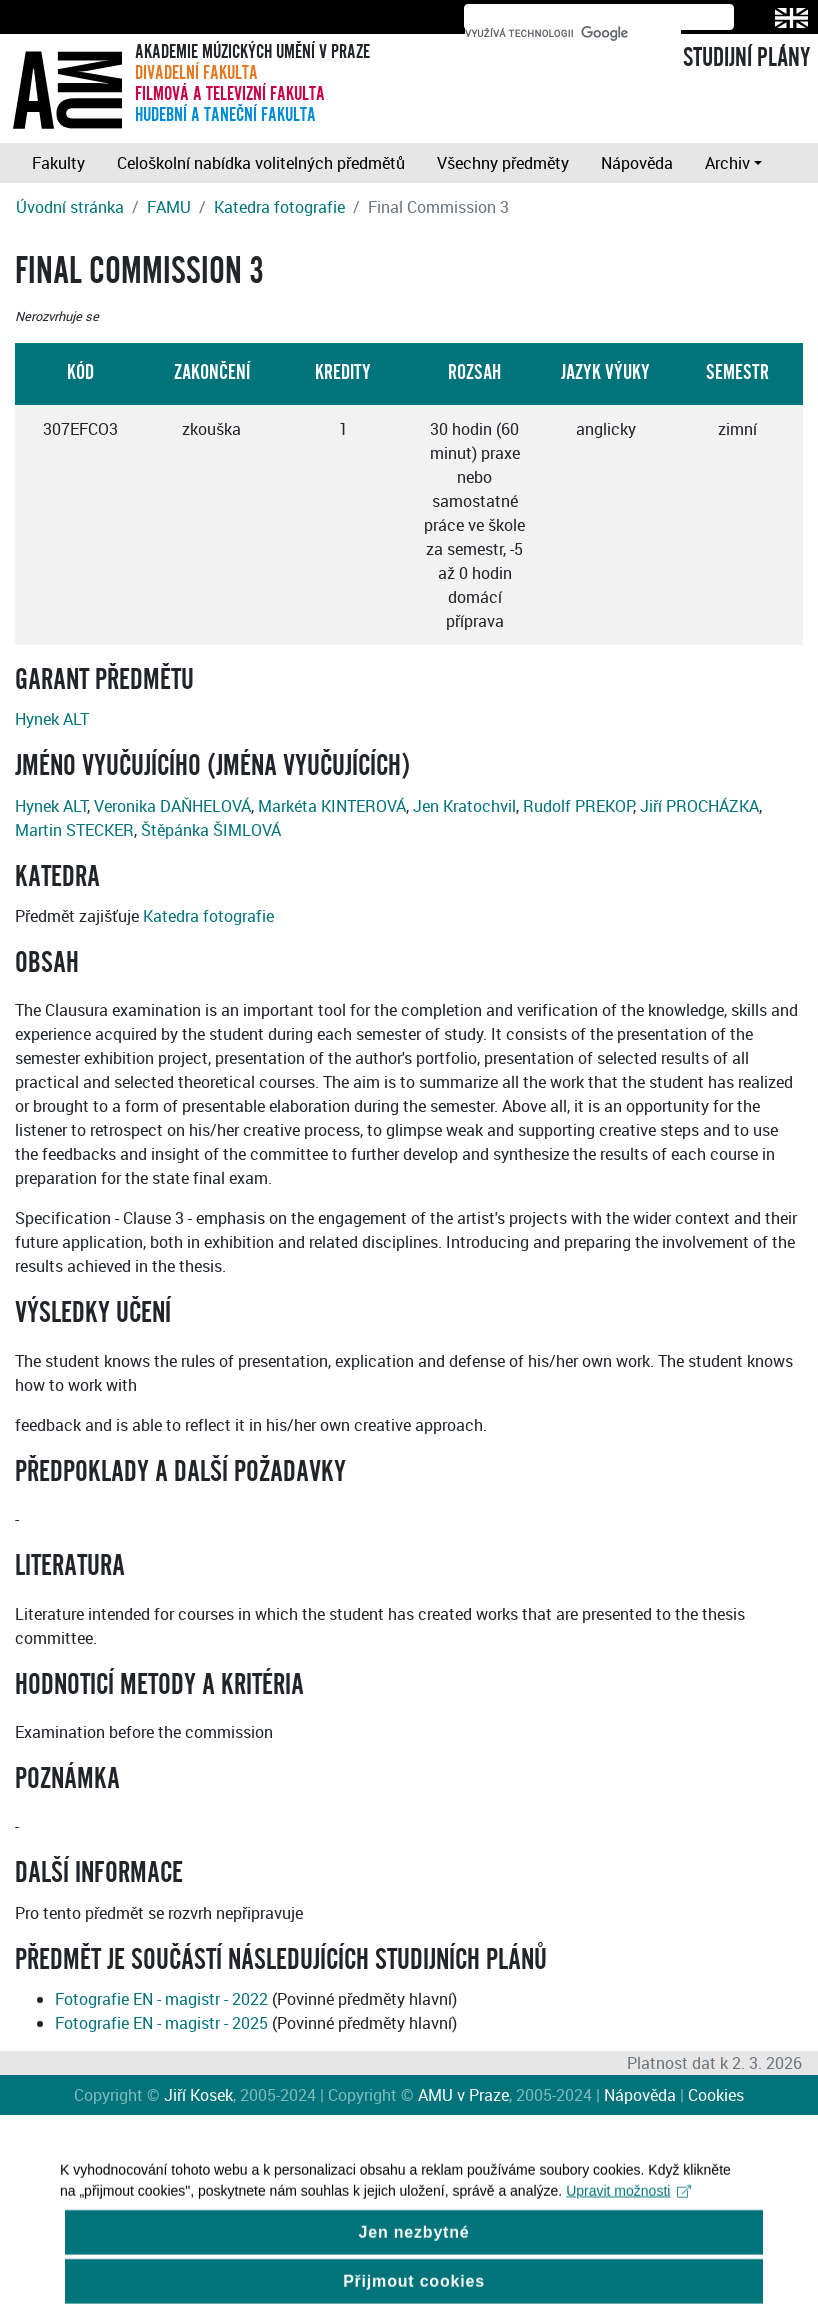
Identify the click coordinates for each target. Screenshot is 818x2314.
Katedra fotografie (279, 207)
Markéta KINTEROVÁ (332, 806)
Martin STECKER (74, 830)
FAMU (169, 207)
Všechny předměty (503, 163)
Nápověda (637, 163)
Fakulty (58, 163)
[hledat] (573, 33)
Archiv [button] (727, 163)
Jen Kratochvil (464, 806)
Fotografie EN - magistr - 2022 (161, 1999)
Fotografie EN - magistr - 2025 (161, 2023)
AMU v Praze (463, 2095)
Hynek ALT (52, 719)
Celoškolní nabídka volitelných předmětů (261, 163)
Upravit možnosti (628, 2207)
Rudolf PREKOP (578, 806)
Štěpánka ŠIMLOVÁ (211, 830)
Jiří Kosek (198, 2095)
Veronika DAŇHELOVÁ (172, 806)
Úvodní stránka (70, 207)
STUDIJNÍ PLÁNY (746, 58)
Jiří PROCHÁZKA (699, 806)
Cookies (716, 2095)
